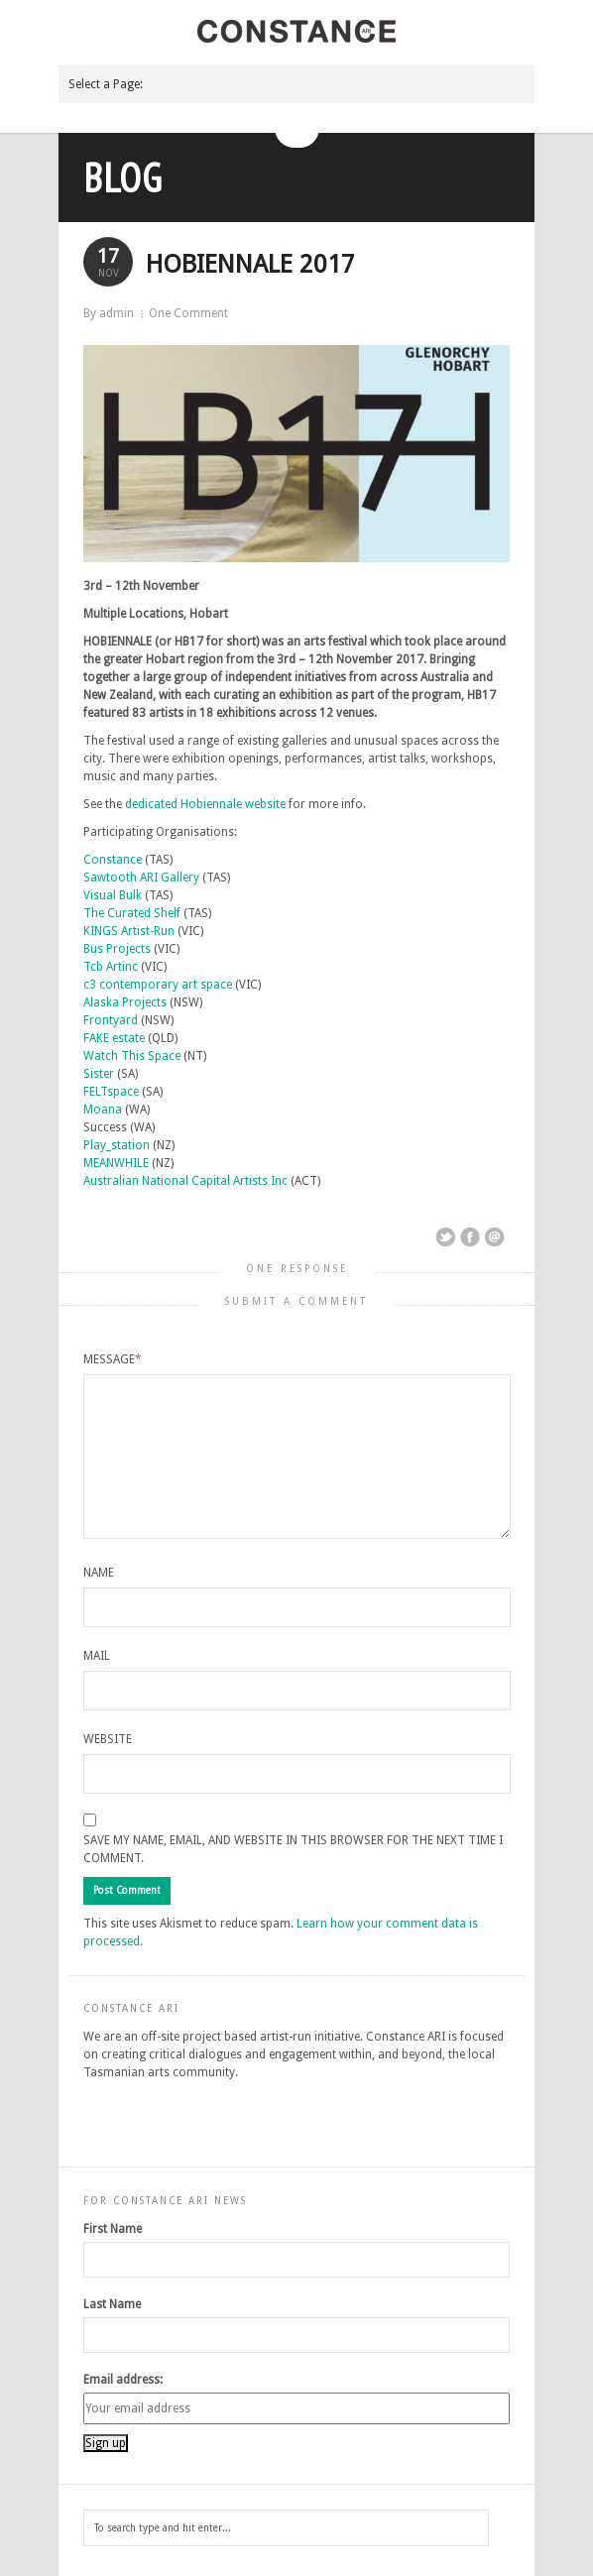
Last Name (112, 2304)
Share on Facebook (470, 1237)
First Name (112, 2229)
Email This (495, 1237)
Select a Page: (105, 84)
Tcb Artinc (110, 967)
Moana (102, 1109)
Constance (112, 860)
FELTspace (111, 1092)
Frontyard (110, 1020)
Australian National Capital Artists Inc (185, 1181)
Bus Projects (117, 949)
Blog (123, 177)
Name (98, 1573)
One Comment (188, 313)
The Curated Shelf (131, 913)
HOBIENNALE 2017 (250, 264)
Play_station (116, 1145)
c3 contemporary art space (157, 985)
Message (112, 1359)
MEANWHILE (116, 1163)
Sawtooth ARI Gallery (141, 877)
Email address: (123, 2380)
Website (107, 1739)
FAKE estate (114, 1038)
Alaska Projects (125, 1002)
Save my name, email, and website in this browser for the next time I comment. (293, 1849)
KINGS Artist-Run (129, 931)
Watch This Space (131, 1056)
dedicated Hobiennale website (205, 804)
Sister (98, 1074)
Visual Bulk (112, 895)
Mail (96, 1656)
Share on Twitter (445, 1237)
